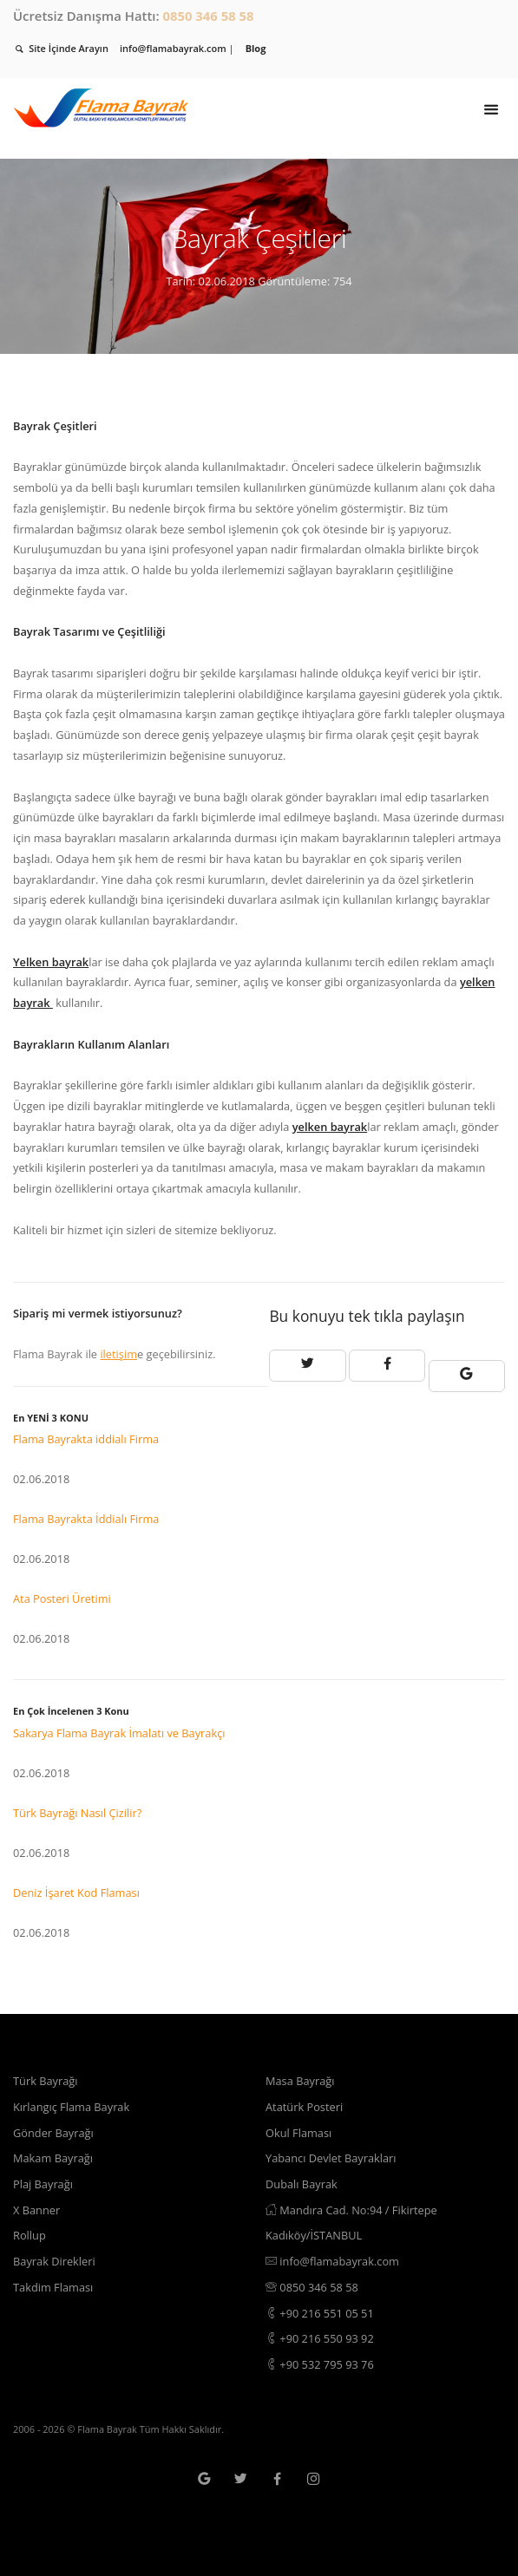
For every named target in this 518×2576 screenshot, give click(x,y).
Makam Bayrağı (53, 2158)
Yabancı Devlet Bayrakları (331, 2158)
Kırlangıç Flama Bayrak (71, 2107)
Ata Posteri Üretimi (62, 1598)
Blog (256, 48)
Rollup (29, 2235)
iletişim (118, 1354)
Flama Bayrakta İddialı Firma (86, 1519)
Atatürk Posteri (304, 2107)
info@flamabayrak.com (332, 2261)
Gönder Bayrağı (53, 2133)
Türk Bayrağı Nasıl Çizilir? (77, 1813)
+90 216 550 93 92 (320, 2338)
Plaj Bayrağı (43, 2184)
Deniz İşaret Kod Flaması (76, 1892)
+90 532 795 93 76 (320, 2364)
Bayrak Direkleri (54, 2261)
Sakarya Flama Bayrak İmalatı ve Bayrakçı (119, 1733)
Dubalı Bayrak (302, 2184)
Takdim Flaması (53, 2287)
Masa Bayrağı (300, 2081)
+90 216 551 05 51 (320, 2313)
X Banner (36, 2210)
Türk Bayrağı (45, 2081)
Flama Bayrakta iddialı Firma (86, 1439)
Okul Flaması (298, 2133)
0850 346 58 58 (207, 15)
